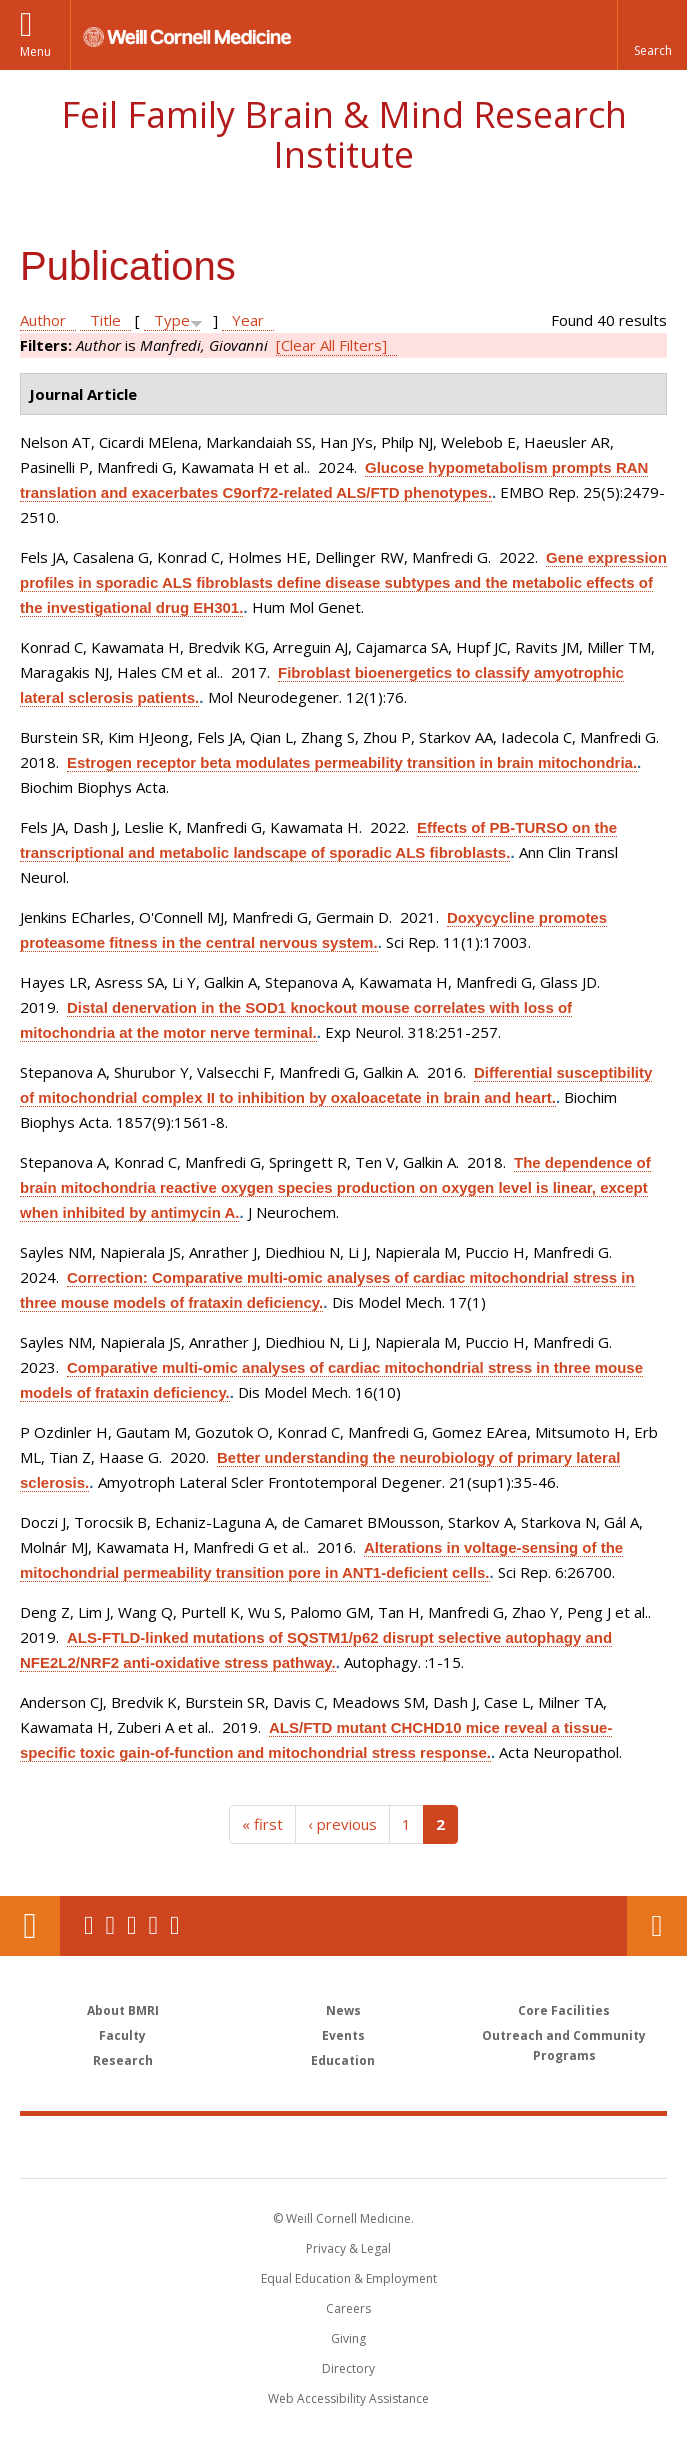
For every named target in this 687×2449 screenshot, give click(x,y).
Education (343, 2060)
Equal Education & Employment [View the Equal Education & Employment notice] (349, 2278)
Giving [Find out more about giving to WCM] (348, 2338)
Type (172, 320)
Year (248, 320)
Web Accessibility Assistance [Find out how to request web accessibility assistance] (348, 2398)
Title (105, 320)
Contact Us (657, 1926)
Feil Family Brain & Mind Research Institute (344, 134)
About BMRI (123, 2010)
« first (262, 1824)
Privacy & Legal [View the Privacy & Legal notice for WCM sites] (348, 2248)
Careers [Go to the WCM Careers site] (348, 2308)
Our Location (30, 1926)
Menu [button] (35, 51)
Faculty (122, 2035)
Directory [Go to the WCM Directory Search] (348, 2368)
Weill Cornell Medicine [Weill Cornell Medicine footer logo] (227, 2146)
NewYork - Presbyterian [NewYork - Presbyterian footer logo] (480, 2146)
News (343, 2010)
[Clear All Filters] (331, 345)
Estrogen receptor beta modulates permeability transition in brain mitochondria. (352, 762)
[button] (652, 35)
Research (123, 2060)
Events (343, 2035)
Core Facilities (564, 2010)
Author (43, 320)
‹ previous (342, 1824)
